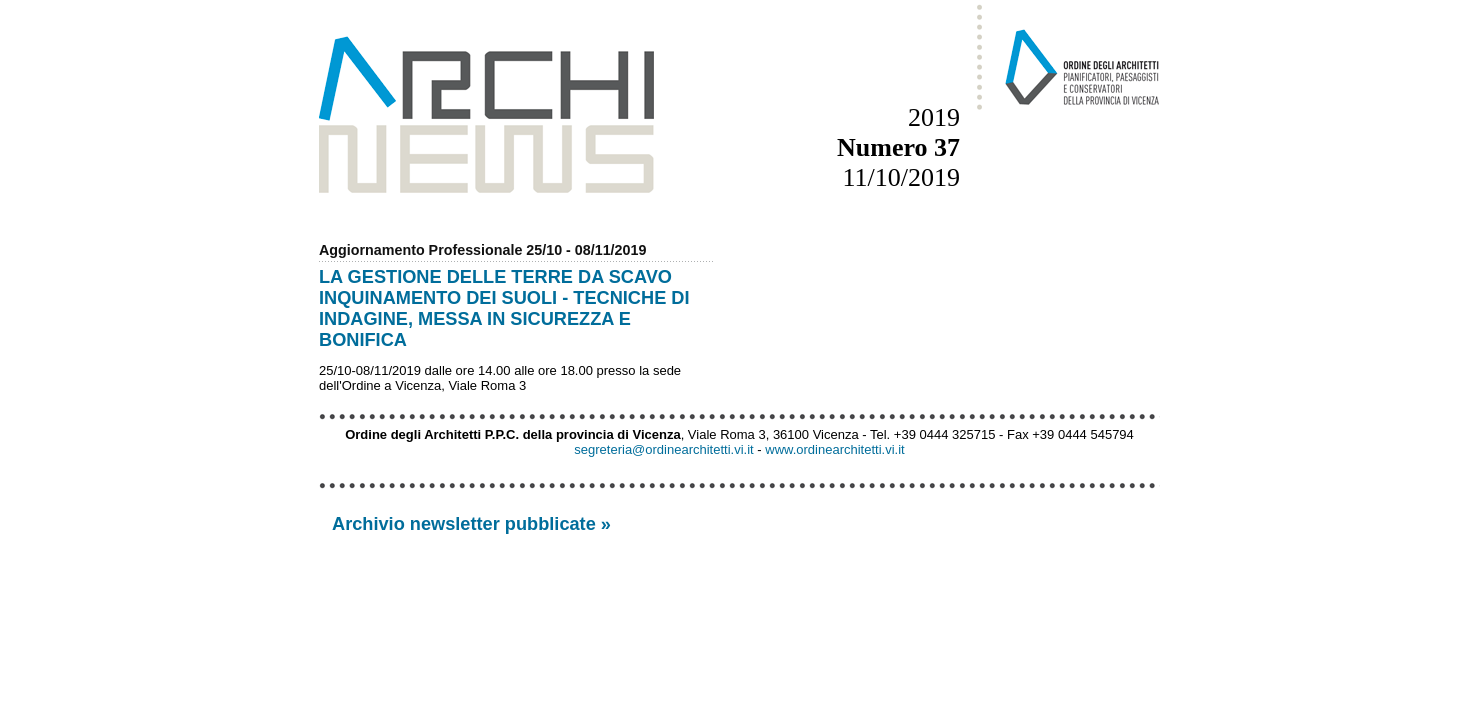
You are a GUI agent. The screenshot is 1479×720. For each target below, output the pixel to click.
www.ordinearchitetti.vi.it (834, 449)
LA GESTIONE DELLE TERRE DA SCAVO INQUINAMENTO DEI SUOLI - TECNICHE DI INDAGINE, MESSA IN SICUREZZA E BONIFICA (504, 308)
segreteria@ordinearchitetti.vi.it (663, 449)
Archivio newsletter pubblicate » (471, 524)
